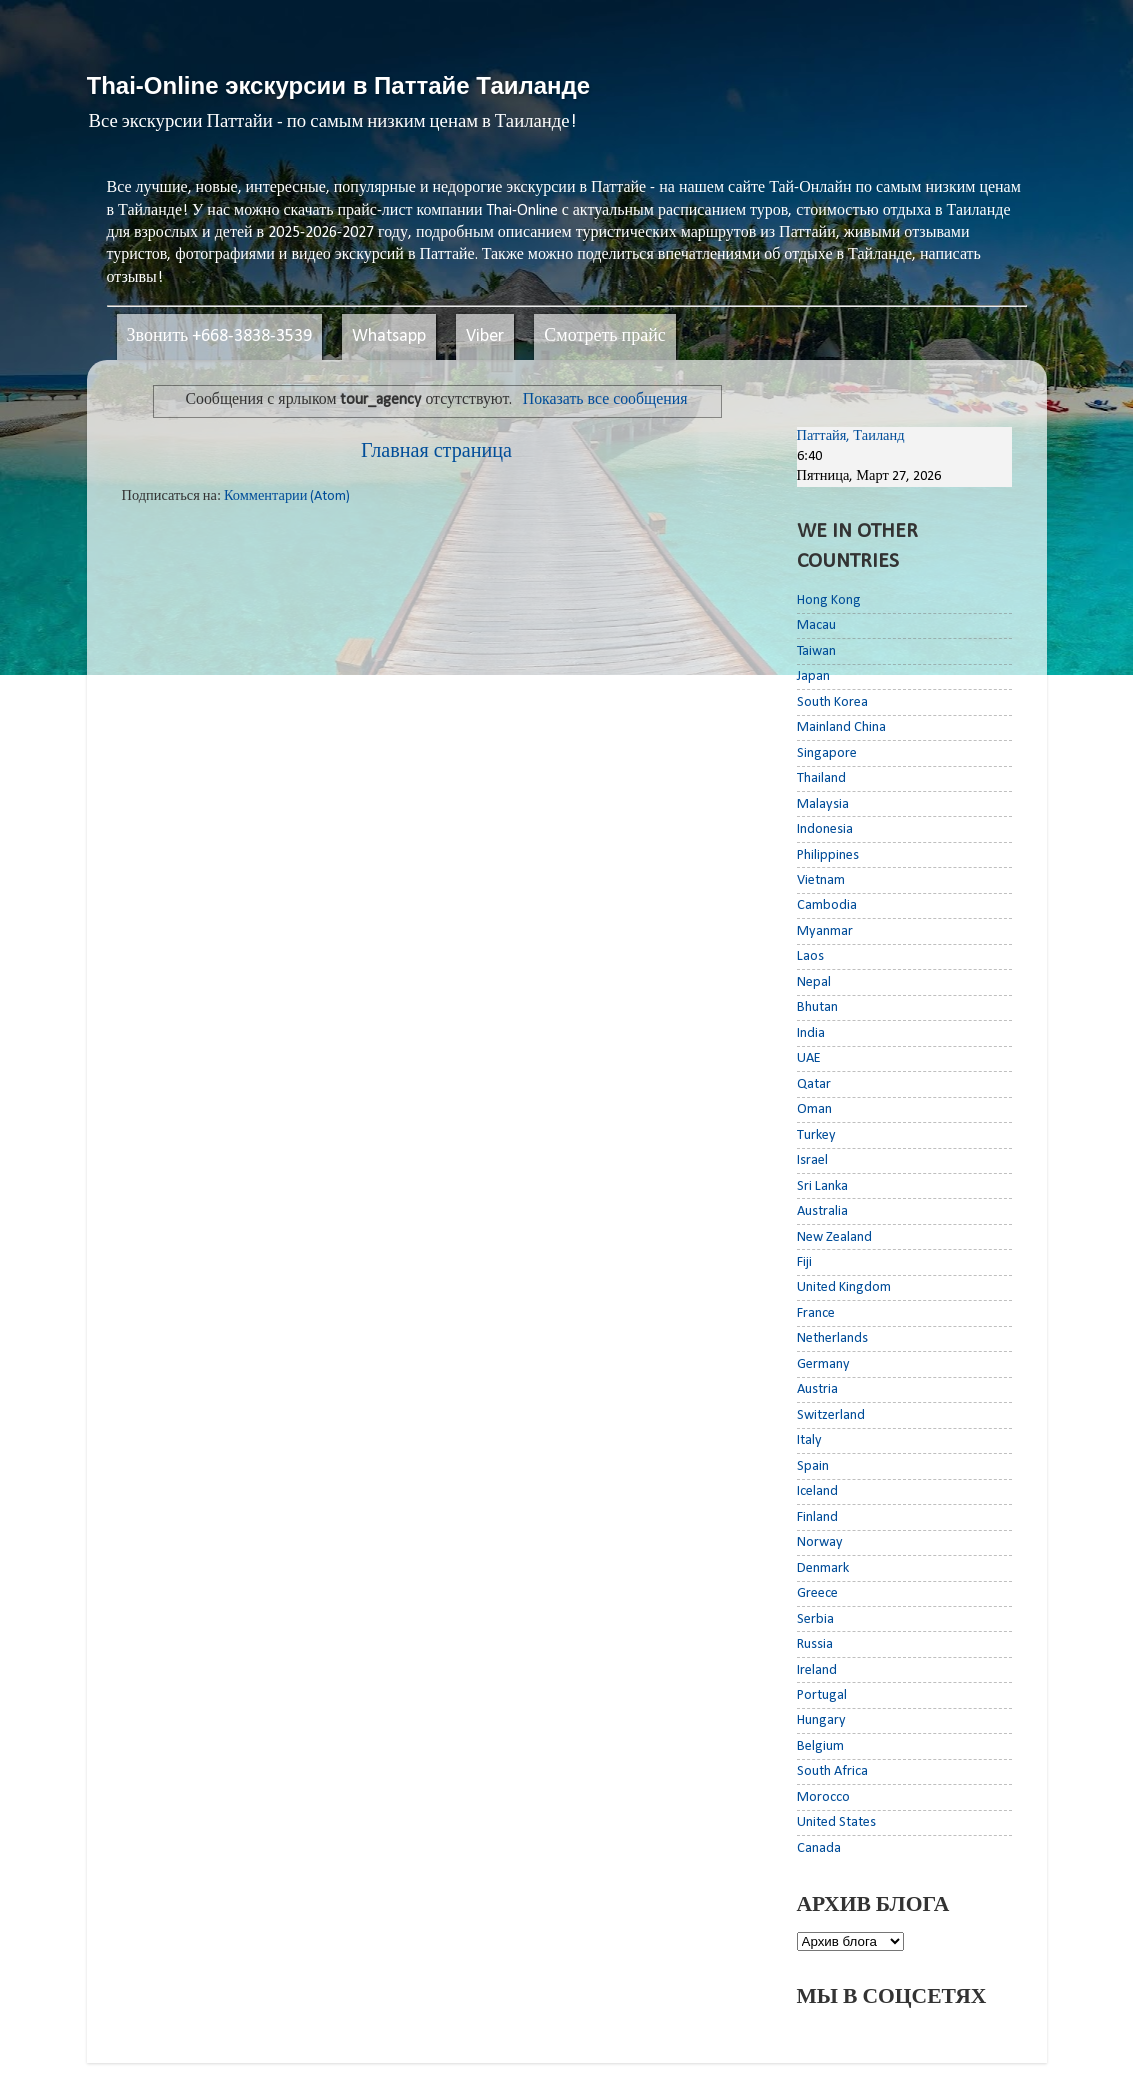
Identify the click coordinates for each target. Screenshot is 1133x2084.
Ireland (817, 1670)
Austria (817, 1389)
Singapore (827, 753)
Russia (815, 1644)
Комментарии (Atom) (287, 496)
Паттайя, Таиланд (851, 436)
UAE (809, 1058)
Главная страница (436, 452)
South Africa (832, 1771)
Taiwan (816, 651)
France (816, 1313)
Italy (809, 1440)
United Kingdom (844, 1287)
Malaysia (823, 804)
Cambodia (827, 905)
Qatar (814, 1084)
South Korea (832, 702)
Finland (817, 1517)
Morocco (823, 1797)
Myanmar (825, 931)
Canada (819, 1848)
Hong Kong (829, 600)
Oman (814, 1109)
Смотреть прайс (605, 336)
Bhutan (817, 1007)
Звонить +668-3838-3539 (220, 336)
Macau (816, 625)
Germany (823, 1364)
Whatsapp (389, 336)
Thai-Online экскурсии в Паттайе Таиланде (339, 85)
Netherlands (832, 1338)
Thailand (821, 778)
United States (836, 1822)
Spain (813, 1466)
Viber (485, 336)
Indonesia (825, 829)
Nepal (814, 982)
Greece (817, 1593)
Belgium (820, 1746)
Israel (812, 1160)
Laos (810, 956)
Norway (820, 1542)
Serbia (815, 1619)
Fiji (804, 1262)
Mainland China (841, 727)
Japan (813, 676)
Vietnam (821, 880)
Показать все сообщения (605, 400)
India (811, 1033)
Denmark (823, 1568)
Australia (822, 1211)
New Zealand (834, 1237)
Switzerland (831, 1415)
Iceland (817, 1491)
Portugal (822, 1695)
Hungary (821, 1720)
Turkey (816, 1135)
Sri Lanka (822, 1186)
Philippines (828, 855)
